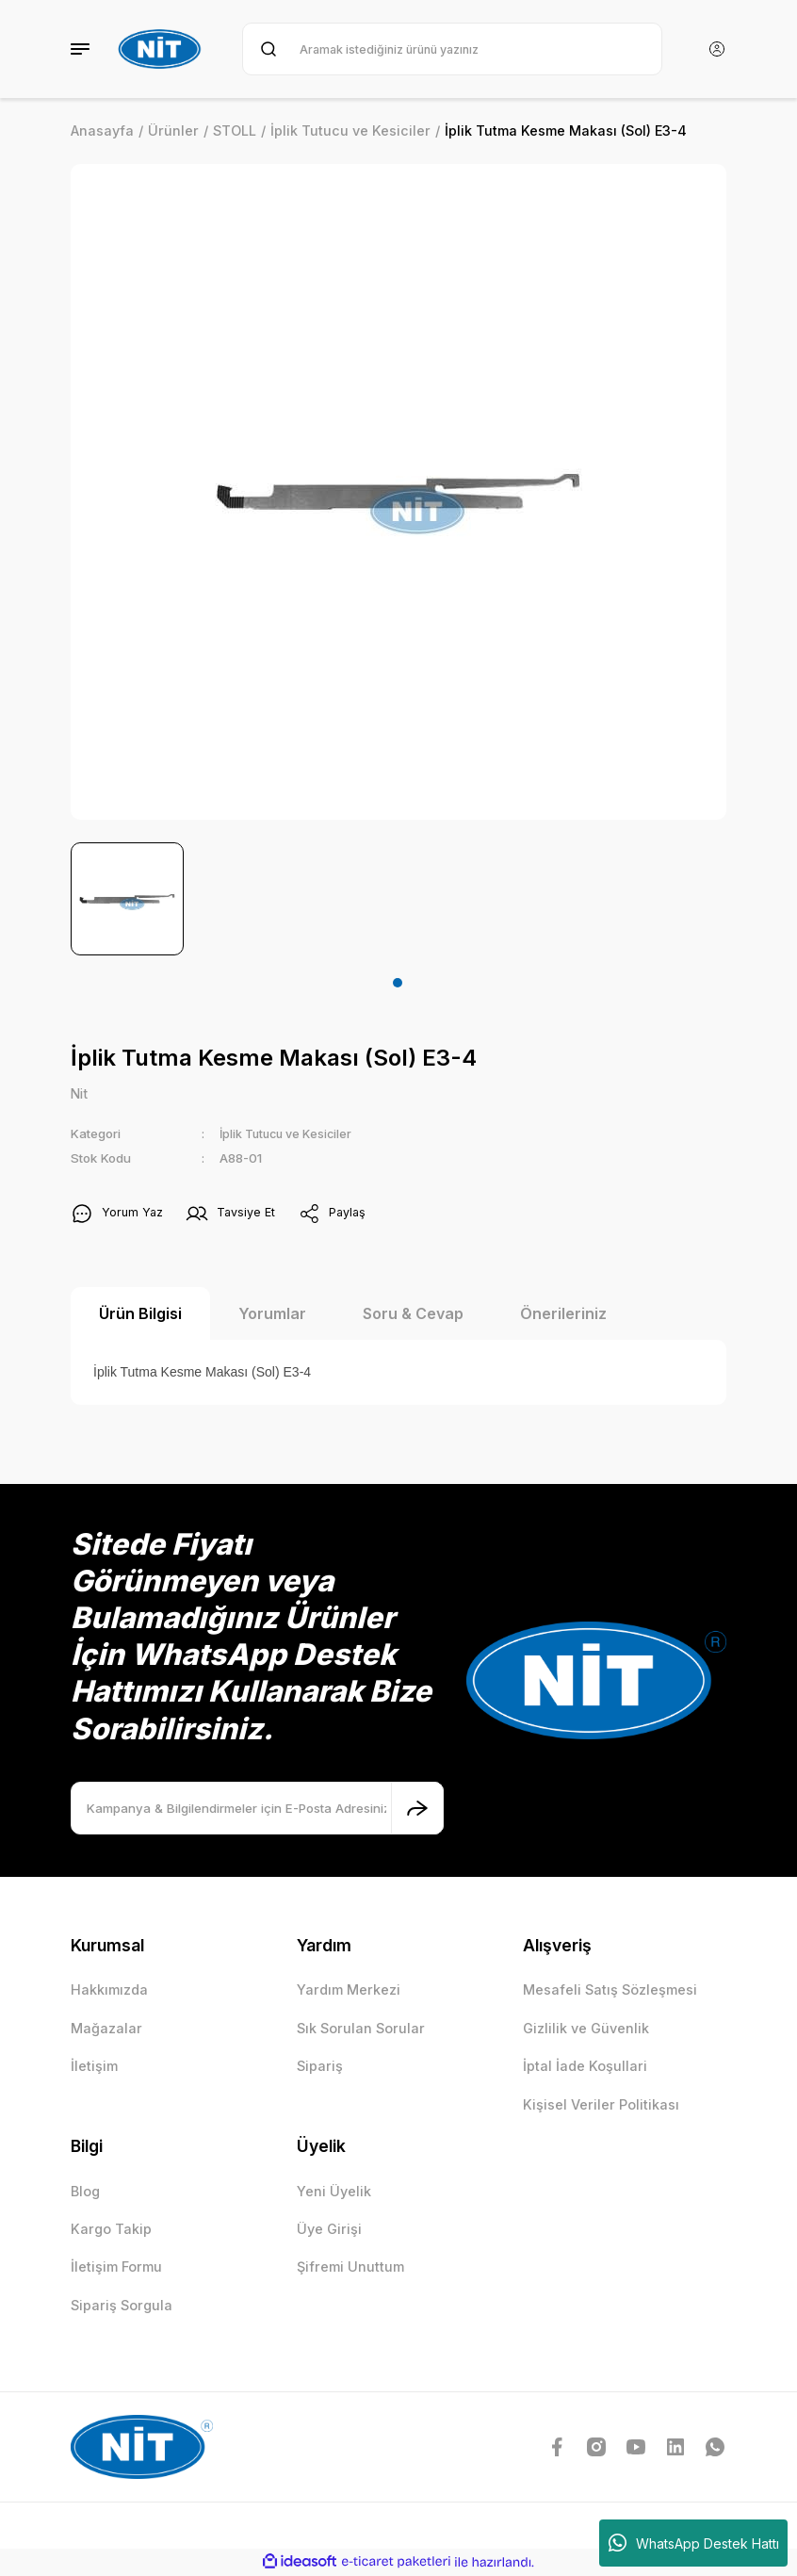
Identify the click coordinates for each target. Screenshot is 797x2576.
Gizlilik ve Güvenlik (586, 2029)
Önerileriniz (563, 1314)
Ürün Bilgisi (140, 1314)
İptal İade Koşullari (585, 2067)
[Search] (452, 49)
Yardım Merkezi (348, 1990)
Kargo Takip (111, 2230)
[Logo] (162, 49)
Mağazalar (106, 2029)
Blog (85, 2192)
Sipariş (320, 2067)
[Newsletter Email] (257, 1809)
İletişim (94, 2067)
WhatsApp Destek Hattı (694, 2543)
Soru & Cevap (413, 1314)
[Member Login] (717, 49)
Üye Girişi (329, 2230)
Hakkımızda (109, 1990)
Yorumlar (272, 1314)
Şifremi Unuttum (350, 2267)
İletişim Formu (116, 2267)
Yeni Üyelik (334, 2192)
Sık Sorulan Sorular (361, 2029)
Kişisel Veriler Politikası (601, 2105)
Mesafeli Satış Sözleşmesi (610, 1990)
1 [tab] (397, 982)
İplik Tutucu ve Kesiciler (291, 1134)
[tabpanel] (127, 898)
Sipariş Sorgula (121, 2306)
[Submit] (417, 1809)
